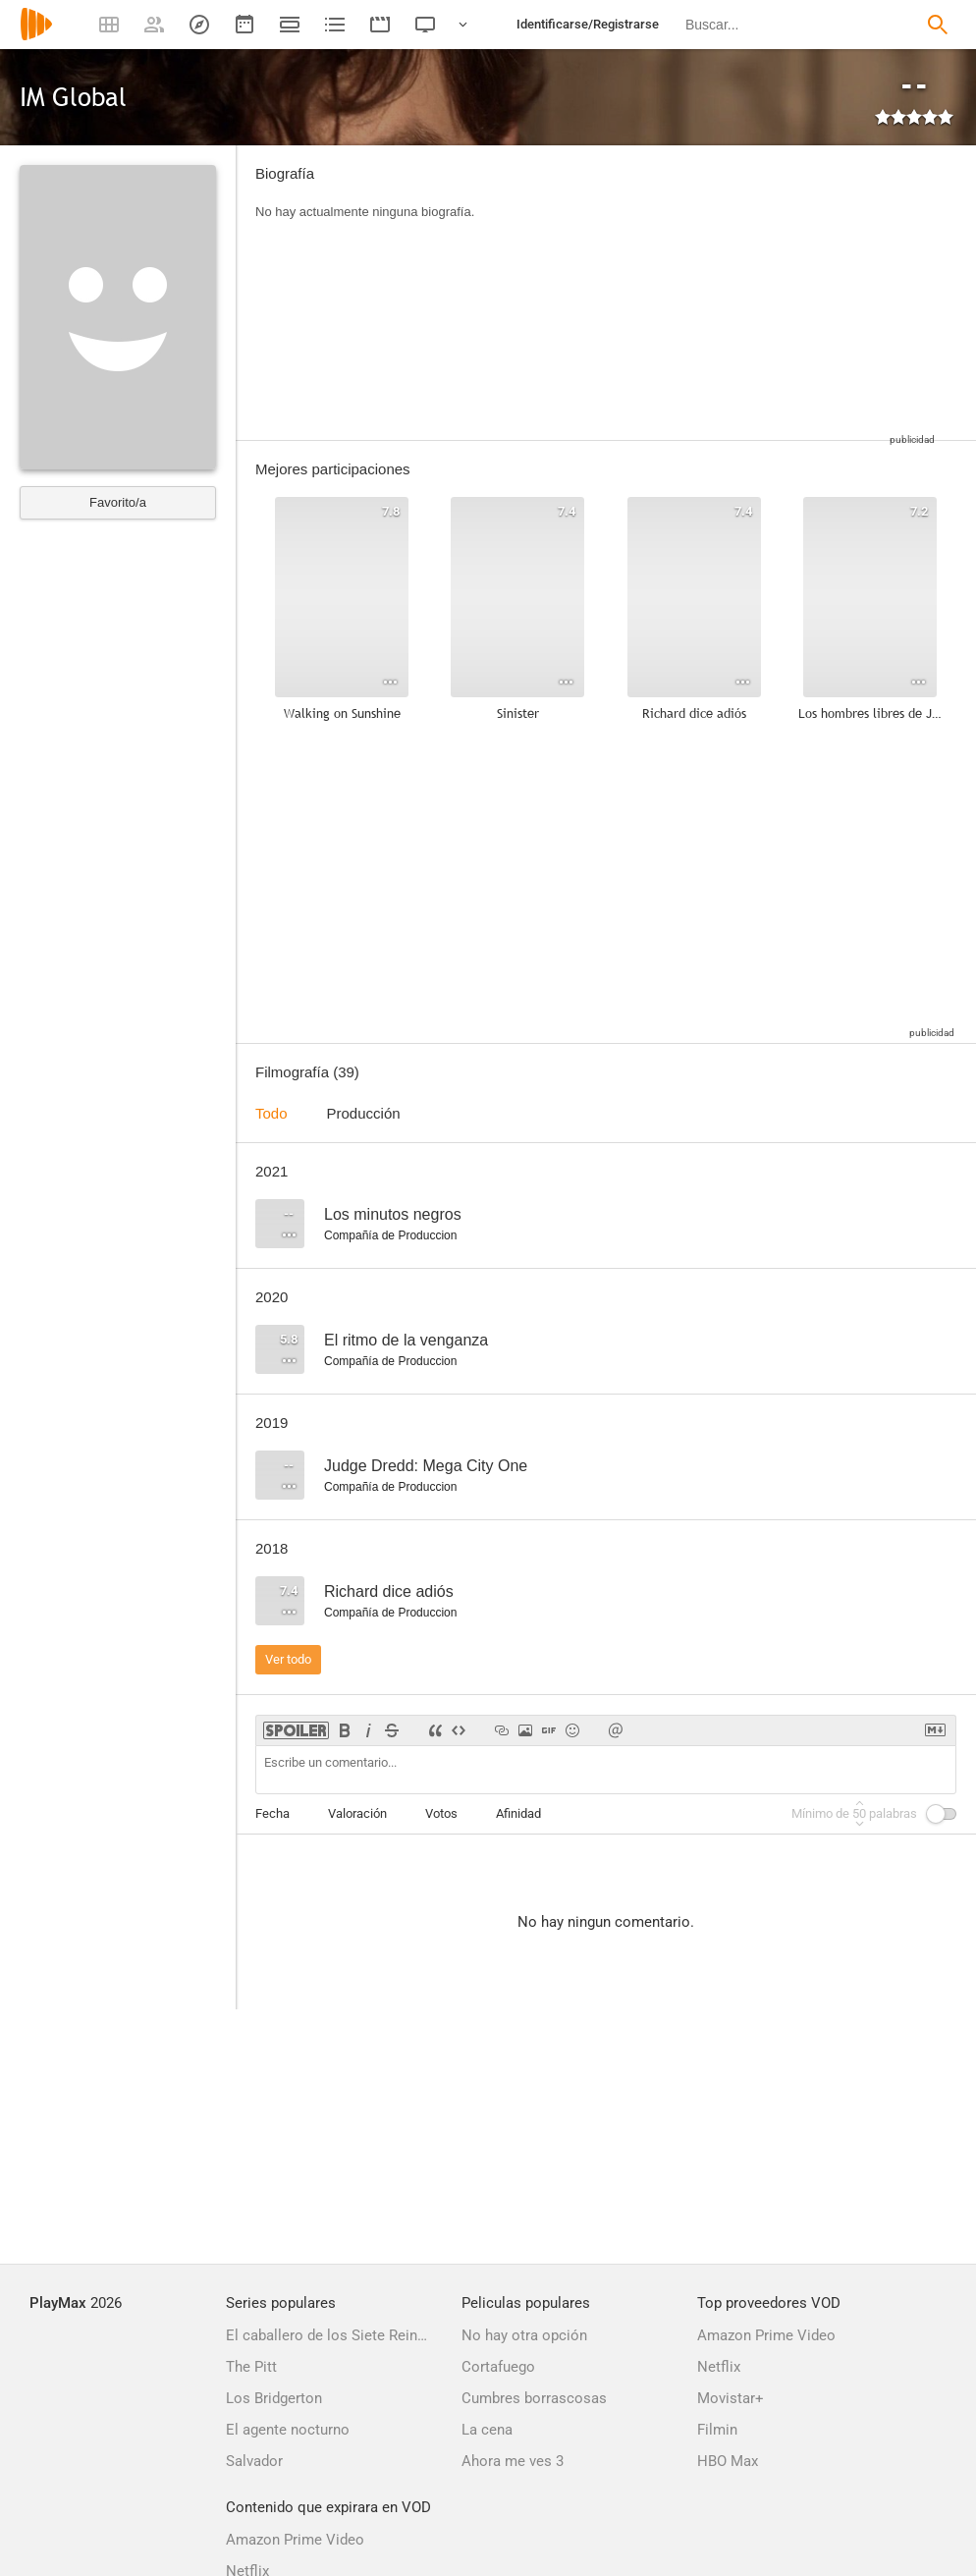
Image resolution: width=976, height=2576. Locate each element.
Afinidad (518, 1813)
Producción (364, 1113)
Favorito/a (117, 502)
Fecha (272, 1813)
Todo (271, 1113)
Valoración (357, 1813)
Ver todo (288, 1659)
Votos (441, 1813)
